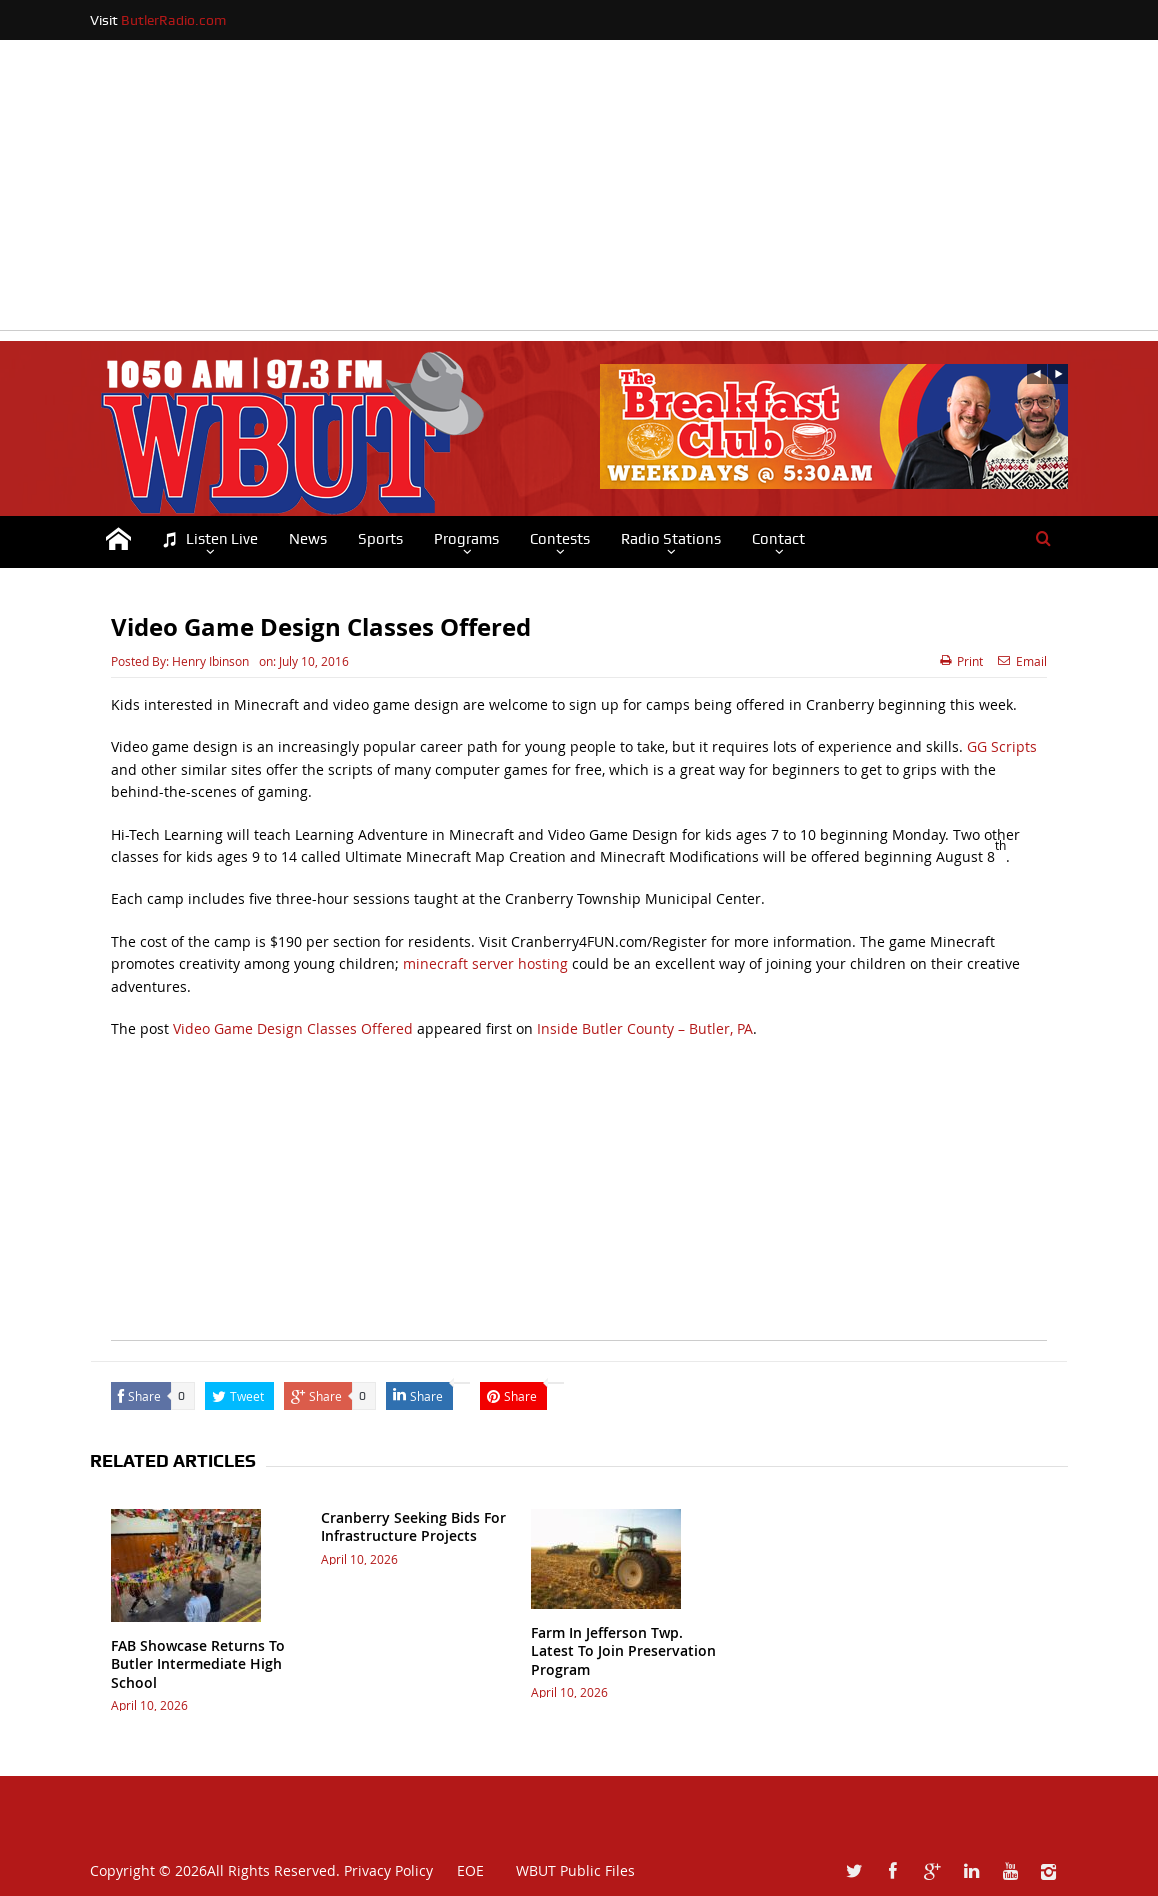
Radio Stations (671, 539)
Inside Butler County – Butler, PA (645, 1028)
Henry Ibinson (210, 661)
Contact (778, 539)
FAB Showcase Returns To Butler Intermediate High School (198, 1663)
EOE (460, 1870)
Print (961, 661)
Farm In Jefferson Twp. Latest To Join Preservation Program (623, 1650)
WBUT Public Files (575, 1870)
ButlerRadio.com (173, 20)
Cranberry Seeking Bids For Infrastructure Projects (413, 1526)
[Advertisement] (579, 190)
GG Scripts (1002, 746)
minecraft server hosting (485, 963)
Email (1022, 661)
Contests (560, 539)
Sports (380, 539)
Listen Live (210, 539)
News (308, 539)
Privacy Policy (388, 1870)
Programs (466, 539)
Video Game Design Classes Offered (293, 1028)
